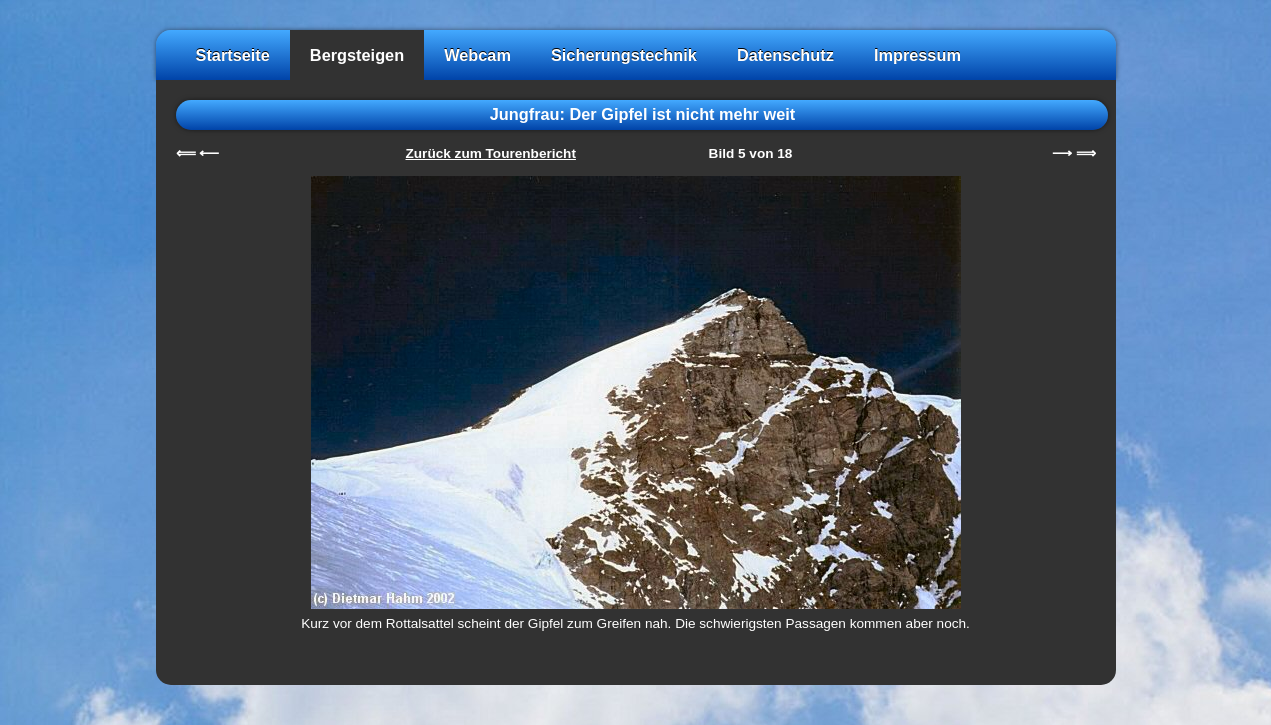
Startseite (233, 55)
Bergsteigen (357, 55)
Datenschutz (785, 55)
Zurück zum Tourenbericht (491, 153)
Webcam (477, 55)
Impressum (917, 55)
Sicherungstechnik (624, 55)
